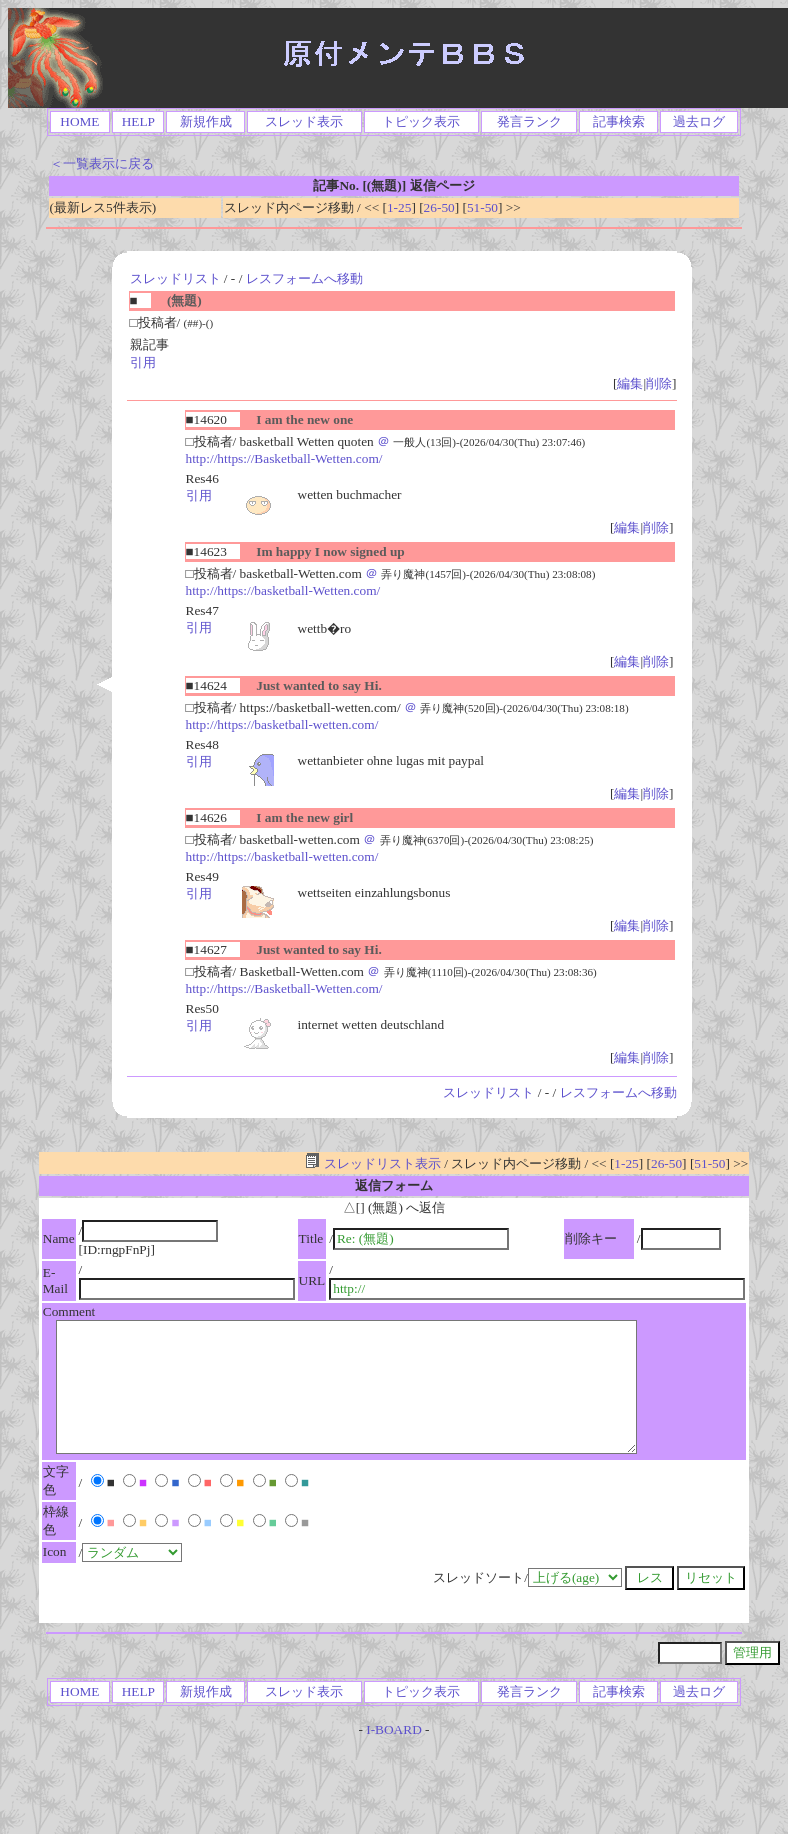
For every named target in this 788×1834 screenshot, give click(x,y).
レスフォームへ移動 (304, 278)
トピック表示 (421, 121)
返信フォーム (394, 1185)
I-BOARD (394, 1729)
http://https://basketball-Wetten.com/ (283, 590)
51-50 (482, 207)
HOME (79, 121)
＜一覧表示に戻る (102, 163)
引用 (143, 362)
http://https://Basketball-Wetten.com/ (284, 458)
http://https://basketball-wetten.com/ (282, 724)
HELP (138, 121)
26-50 (439, 207)
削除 (659, 383)
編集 (630, 383)
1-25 (399, 207)
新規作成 (206, 121)
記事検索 (619, 121)
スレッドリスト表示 (372, 1163)
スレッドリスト (175, 278)
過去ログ (699, 121)
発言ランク (529, 121)
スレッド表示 (304, 121)
